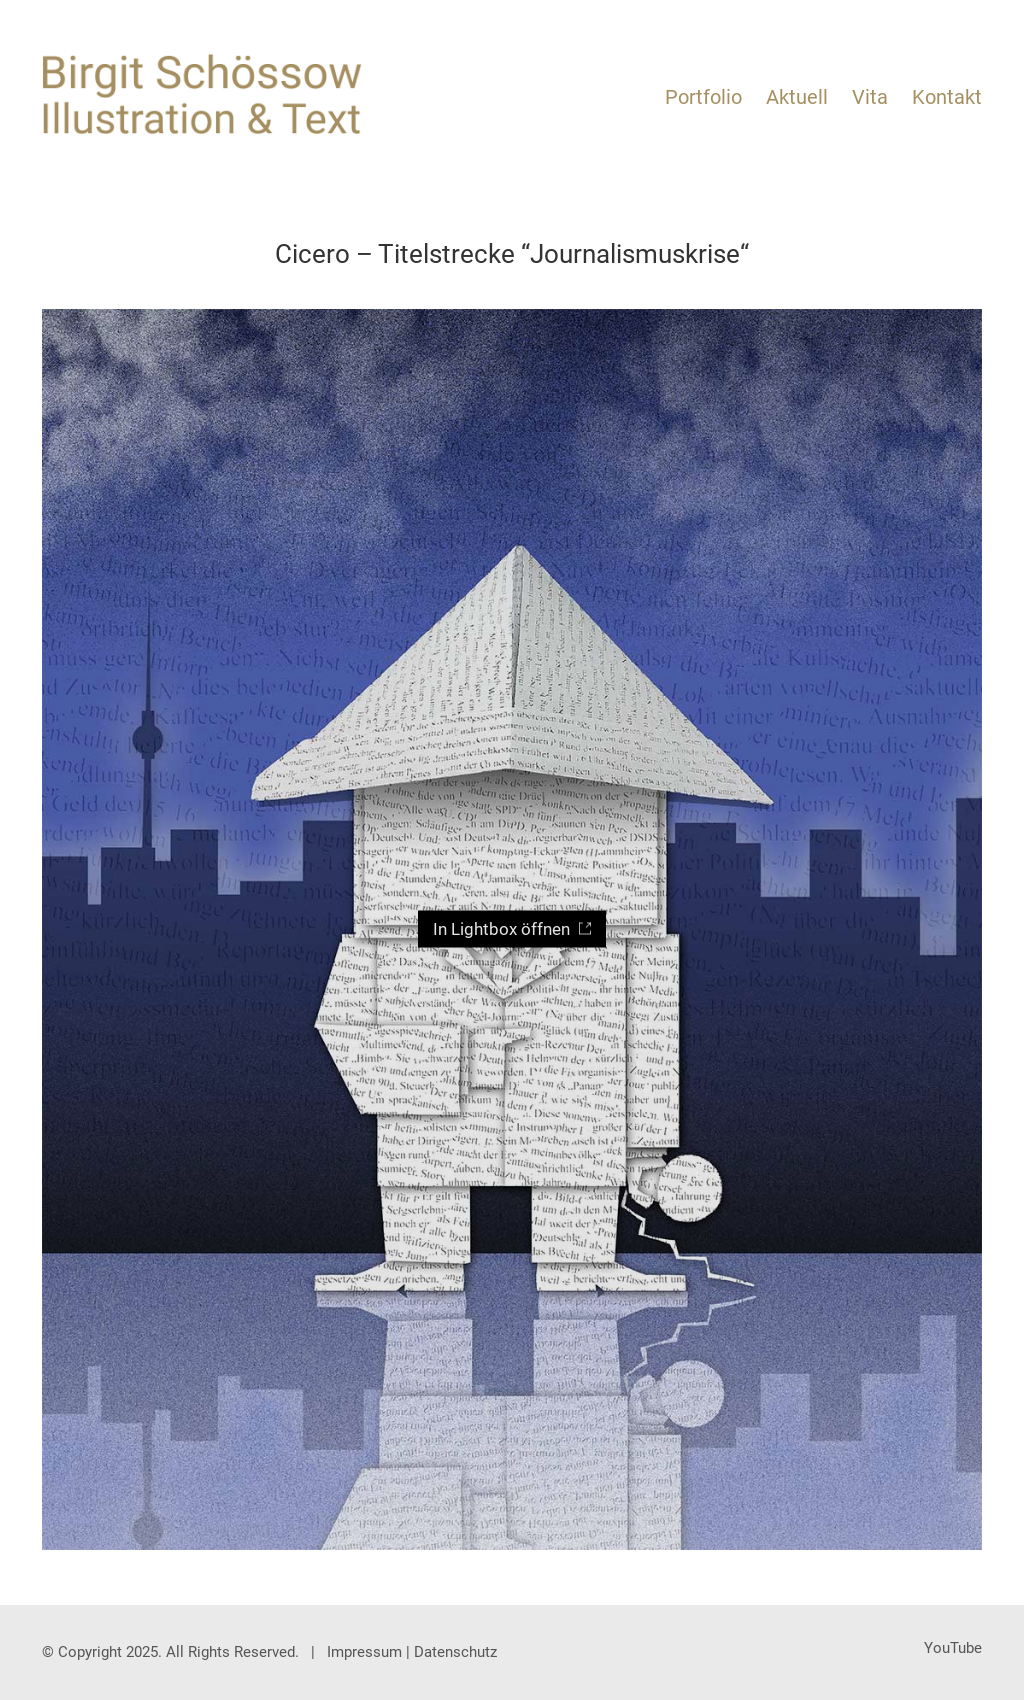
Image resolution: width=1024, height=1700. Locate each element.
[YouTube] (953, 1648)
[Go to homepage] (202, 94)
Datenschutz (455, 1652)
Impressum (364, 1652)
